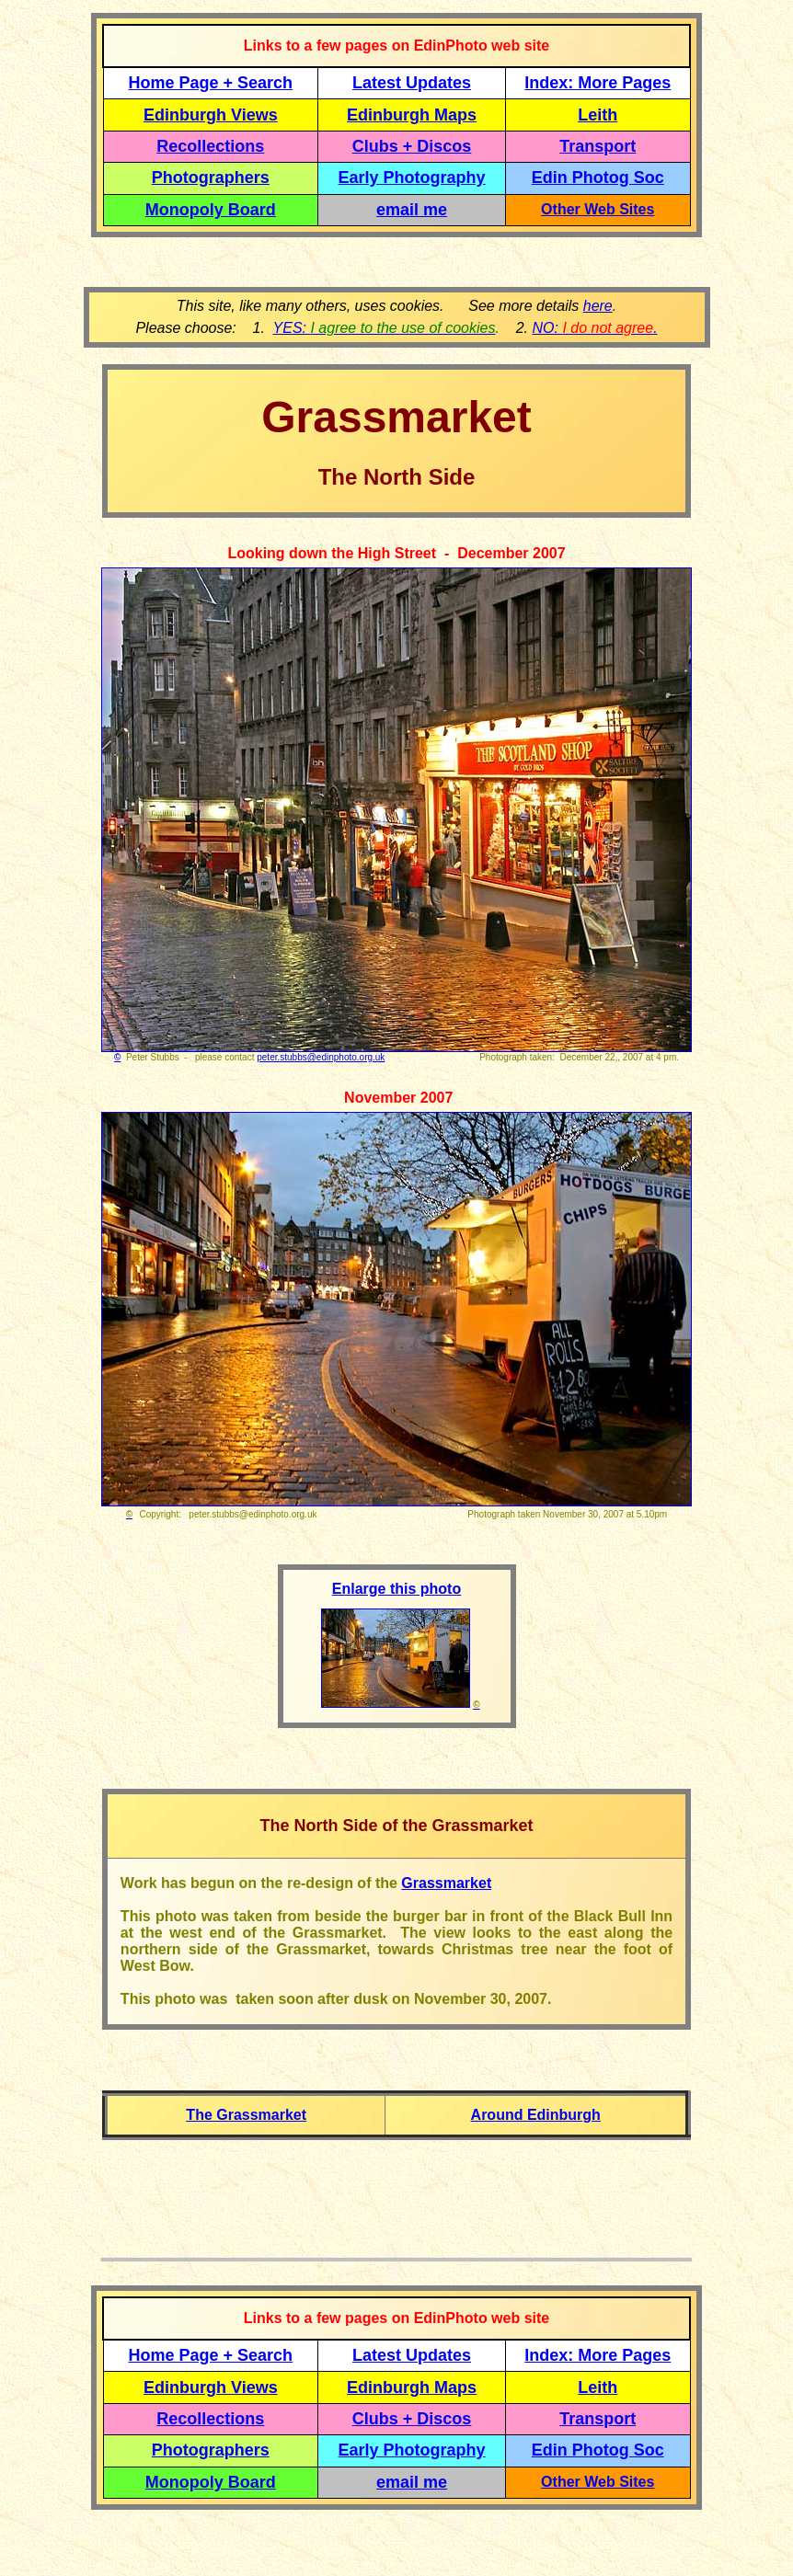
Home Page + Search (211, 83)
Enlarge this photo (396, 1589)
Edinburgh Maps (412, 115)
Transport (597, 146)
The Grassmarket (246, 2115)
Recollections (210, 146)
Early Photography (412, 177)
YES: (384, 328)
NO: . (594, 328)
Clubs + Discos (412, 146)
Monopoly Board (210, 209)
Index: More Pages (597, 83)
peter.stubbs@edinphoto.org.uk (321, 1057)
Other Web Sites (597, 209)
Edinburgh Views (211, 115)
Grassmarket (446, 1883)
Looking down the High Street (331, 553)
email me (411, 209)
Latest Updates (411, 83)
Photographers (211, 177)
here (598, 306)
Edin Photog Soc (598, 177)
